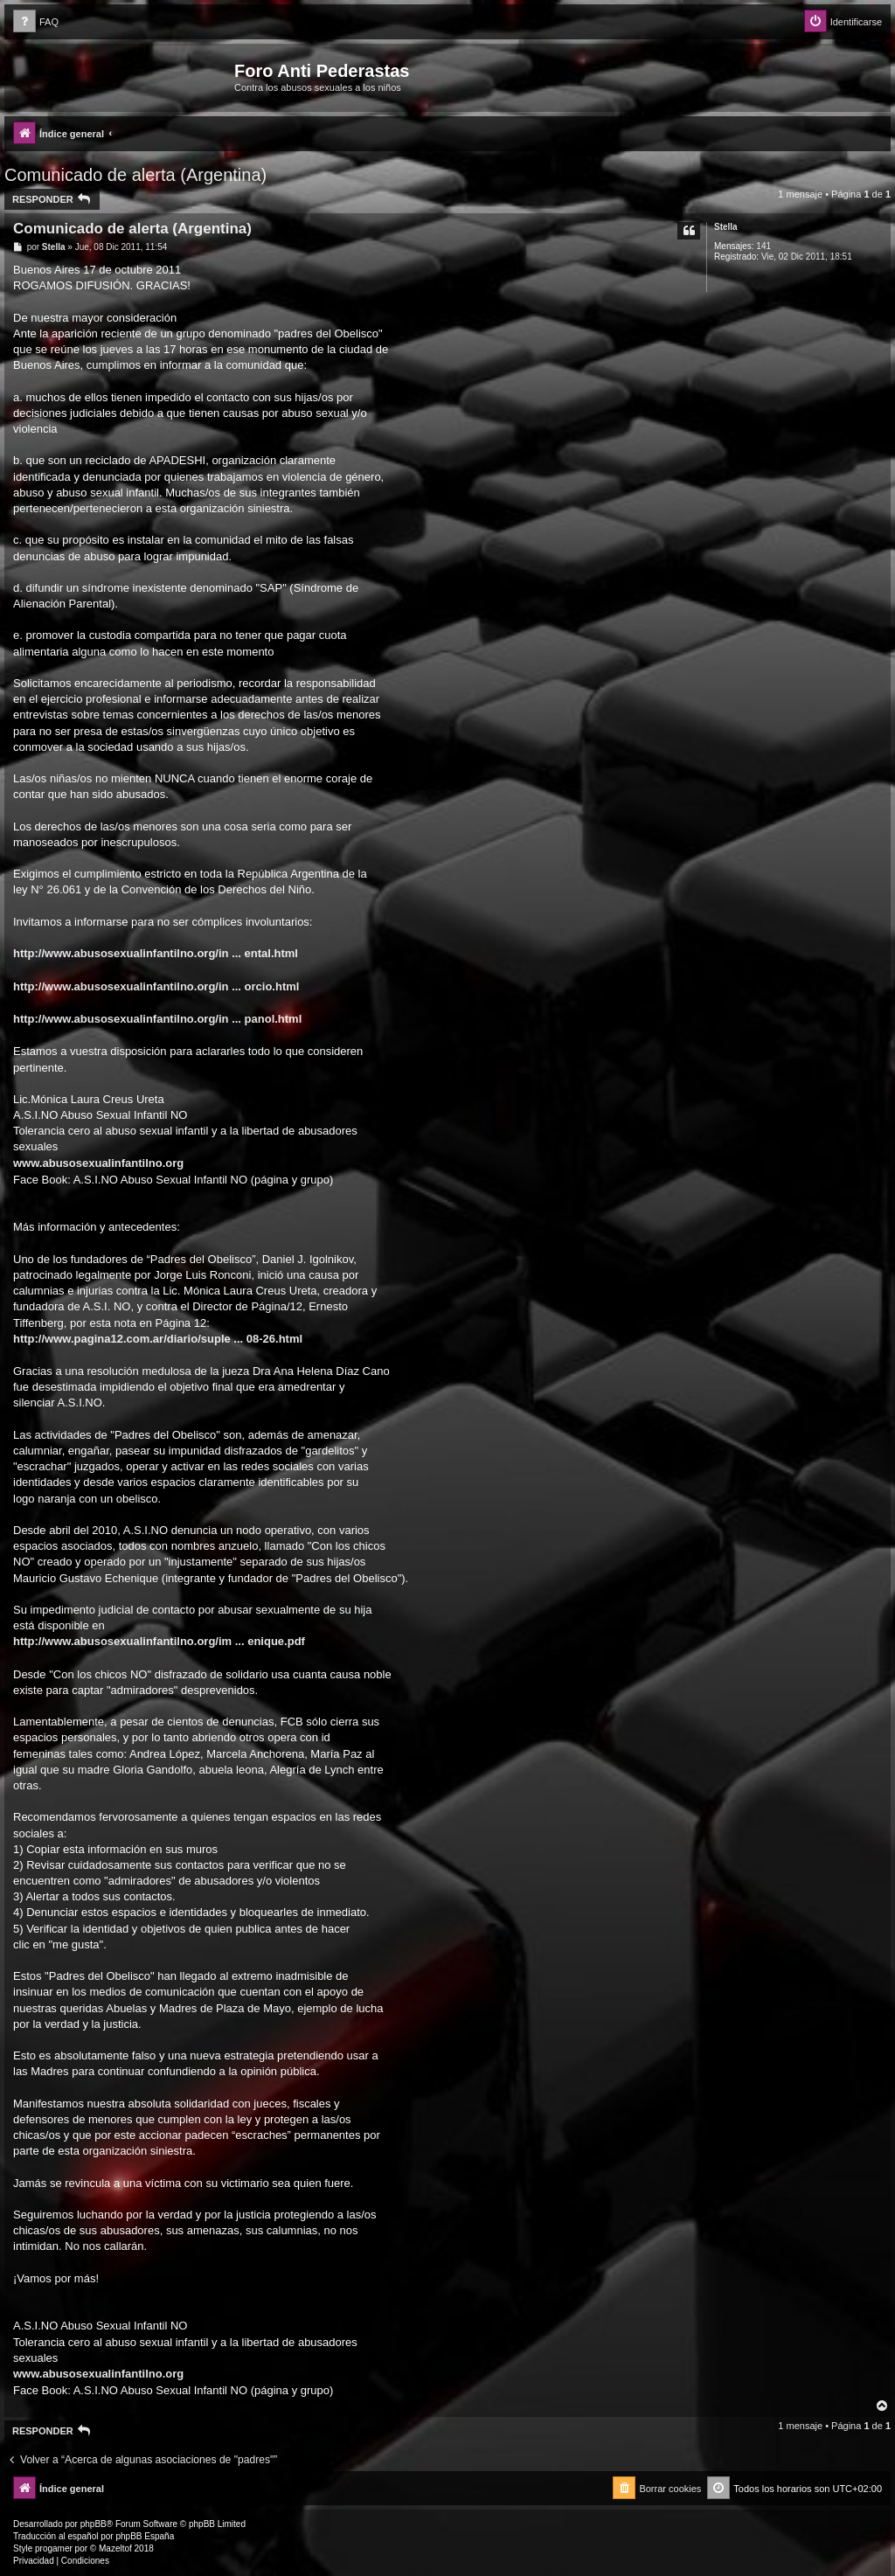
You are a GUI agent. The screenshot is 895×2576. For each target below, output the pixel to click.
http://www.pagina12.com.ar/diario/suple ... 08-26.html (157, 1338)
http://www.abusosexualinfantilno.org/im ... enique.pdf (159, 1641)
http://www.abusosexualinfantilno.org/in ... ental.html (155, 953)
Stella (726, 227)
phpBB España (144, 2536)
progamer (54, 2548)
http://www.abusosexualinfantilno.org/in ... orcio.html (156, 986)
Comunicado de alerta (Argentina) (135, 174)
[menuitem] (36, 22)
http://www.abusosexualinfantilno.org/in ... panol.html (157, 1018)
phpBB (93, 2524)
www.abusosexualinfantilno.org (98, 1163)
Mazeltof (115, 2548)
